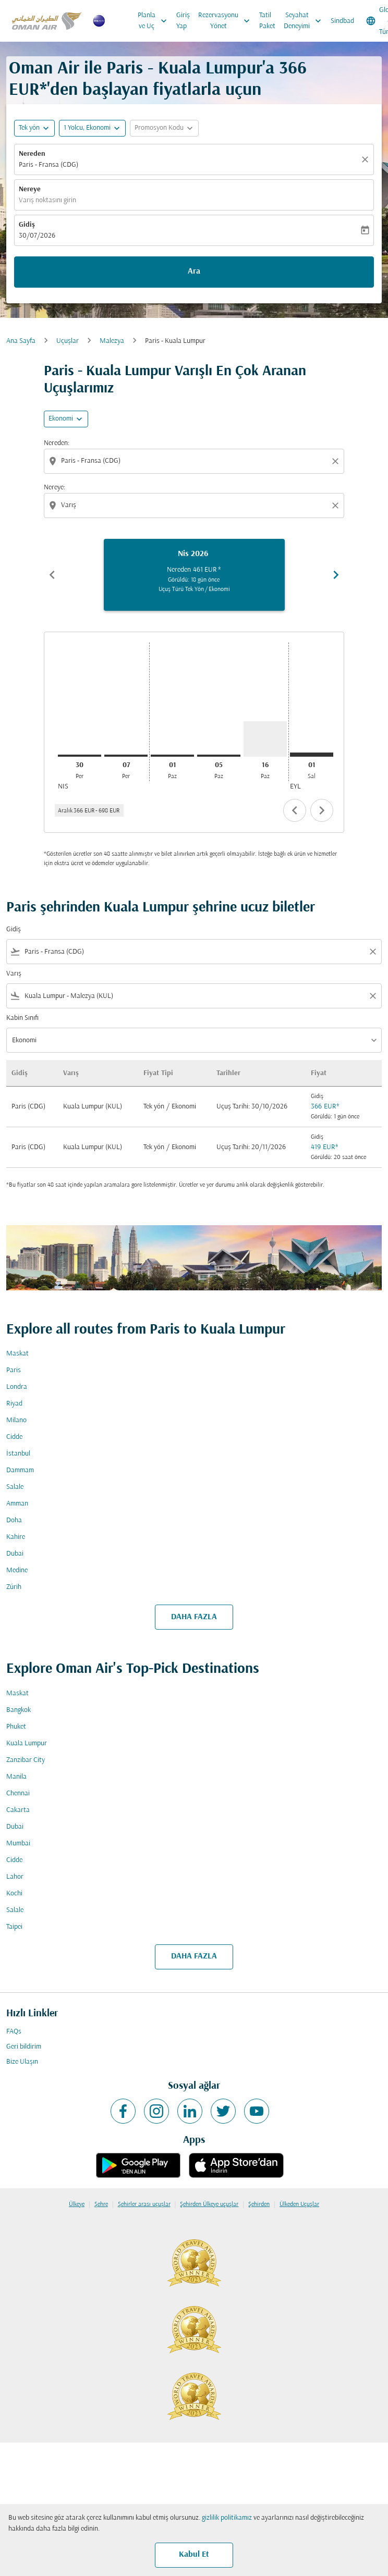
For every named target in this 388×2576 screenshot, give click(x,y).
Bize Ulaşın (22, 2062)
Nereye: (54, 487)
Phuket (16, 1727)
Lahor (14, 1877)
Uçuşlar (67, 341)
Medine (17, 1570)
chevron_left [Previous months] (52, 574)
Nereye (30, 189)
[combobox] (195, 460)
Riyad (14, 1404)
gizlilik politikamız (227, 2518)
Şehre (101, 2204)
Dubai (14, 1554)
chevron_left (294, 810)
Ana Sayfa (20, 341)
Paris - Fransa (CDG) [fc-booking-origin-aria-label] (48, 165)
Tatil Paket (267, 20)
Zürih (13, 1587)
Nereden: (56, 443)
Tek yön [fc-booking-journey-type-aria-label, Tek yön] (29, 128)
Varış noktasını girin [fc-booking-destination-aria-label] (47, 200)
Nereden (32, 154)
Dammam (20, 1470)
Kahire (15, 1537)
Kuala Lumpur (26, 1743)
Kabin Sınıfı (22, 1018)
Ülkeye (76, 2204)
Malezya (112, 341)
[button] (92, 128)
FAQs (13, 2032)
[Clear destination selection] (337, 505)
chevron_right (321, 810)
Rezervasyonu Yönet (226, 21)
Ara (194, 271)
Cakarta (18, 1810)
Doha (14, 1520)
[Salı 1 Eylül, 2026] (311, 755)
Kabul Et (194, 2554)
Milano (16, 1420)
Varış (13, 974)
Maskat (17, 1354)
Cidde (14, 1437)
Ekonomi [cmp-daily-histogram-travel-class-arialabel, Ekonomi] (60, 419)
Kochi (14, 1893)
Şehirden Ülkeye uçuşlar (209, 2204)
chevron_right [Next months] (336, 574)
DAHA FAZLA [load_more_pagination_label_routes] (194, 1617)
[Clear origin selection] (337, 461)
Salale (14, 1487)
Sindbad (342, 21)
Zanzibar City (25, 1760)
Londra (16, 1387)
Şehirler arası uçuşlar (144, 2204)
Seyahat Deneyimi (305, 21)
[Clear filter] (372, 952)
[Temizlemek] (366, 159)
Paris (13, 1370)
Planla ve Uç (155, 21)
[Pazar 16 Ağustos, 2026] (265, 739)
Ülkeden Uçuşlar (299, 2204)
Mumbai (18, 1843)
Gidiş (27, 225)
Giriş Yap (183, 20)
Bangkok (18, 1710)
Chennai (18, 1793)
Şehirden (259, 2204)
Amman (17, 1504)
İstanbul (18, 1454)
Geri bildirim (23, 2047)
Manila (16, 1777)
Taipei (14, 1927)
